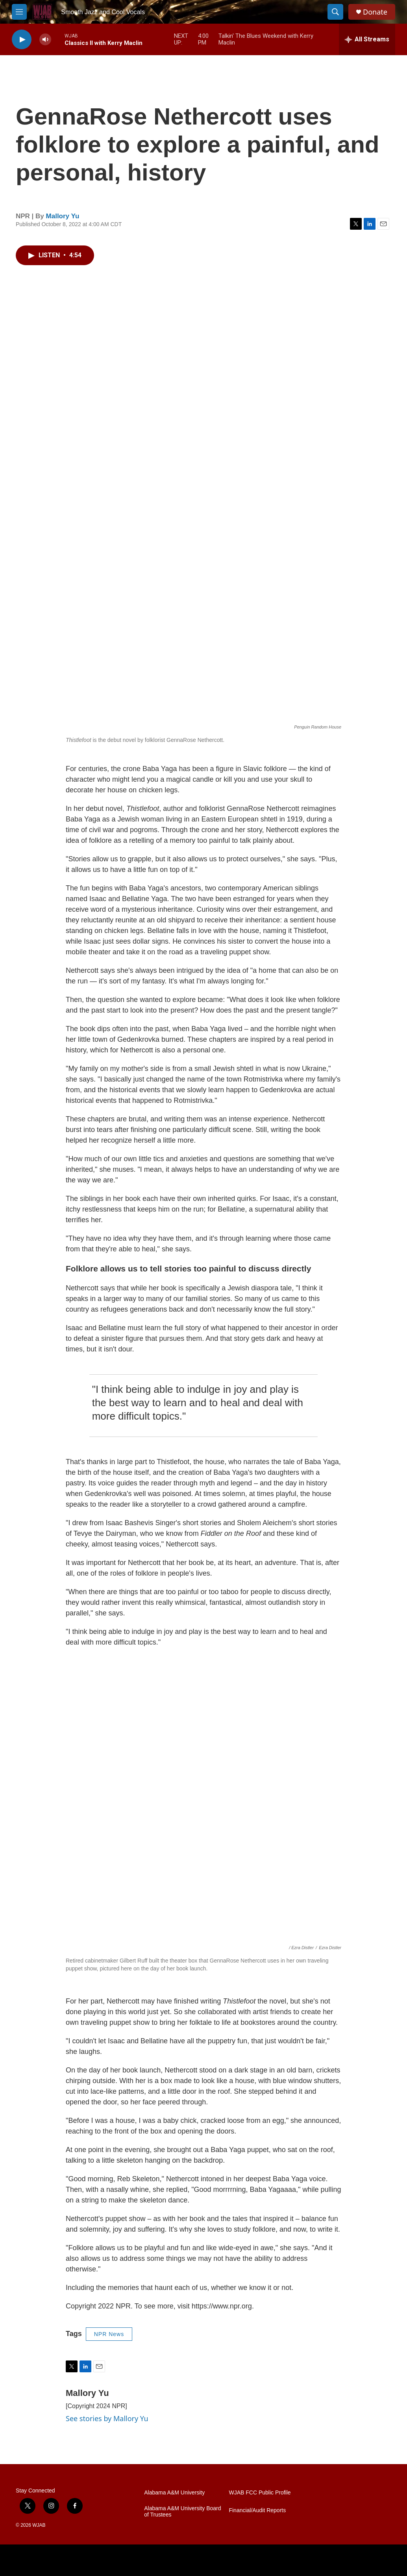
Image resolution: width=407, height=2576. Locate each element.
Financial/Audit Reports (257, 2510)
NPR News (109, 2334)
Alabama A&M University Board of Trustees (182, 2511)
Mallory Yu (63, 216)
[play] (21, 39)
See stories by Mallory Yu (107, 2418)
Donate (375, 12)
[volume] (45, 39)
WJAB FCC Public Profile (259, 2493)
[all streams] (367, 39)
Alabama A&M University (174, 2493)
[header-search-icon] (335, 12)
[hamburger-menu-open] (19, 12)
